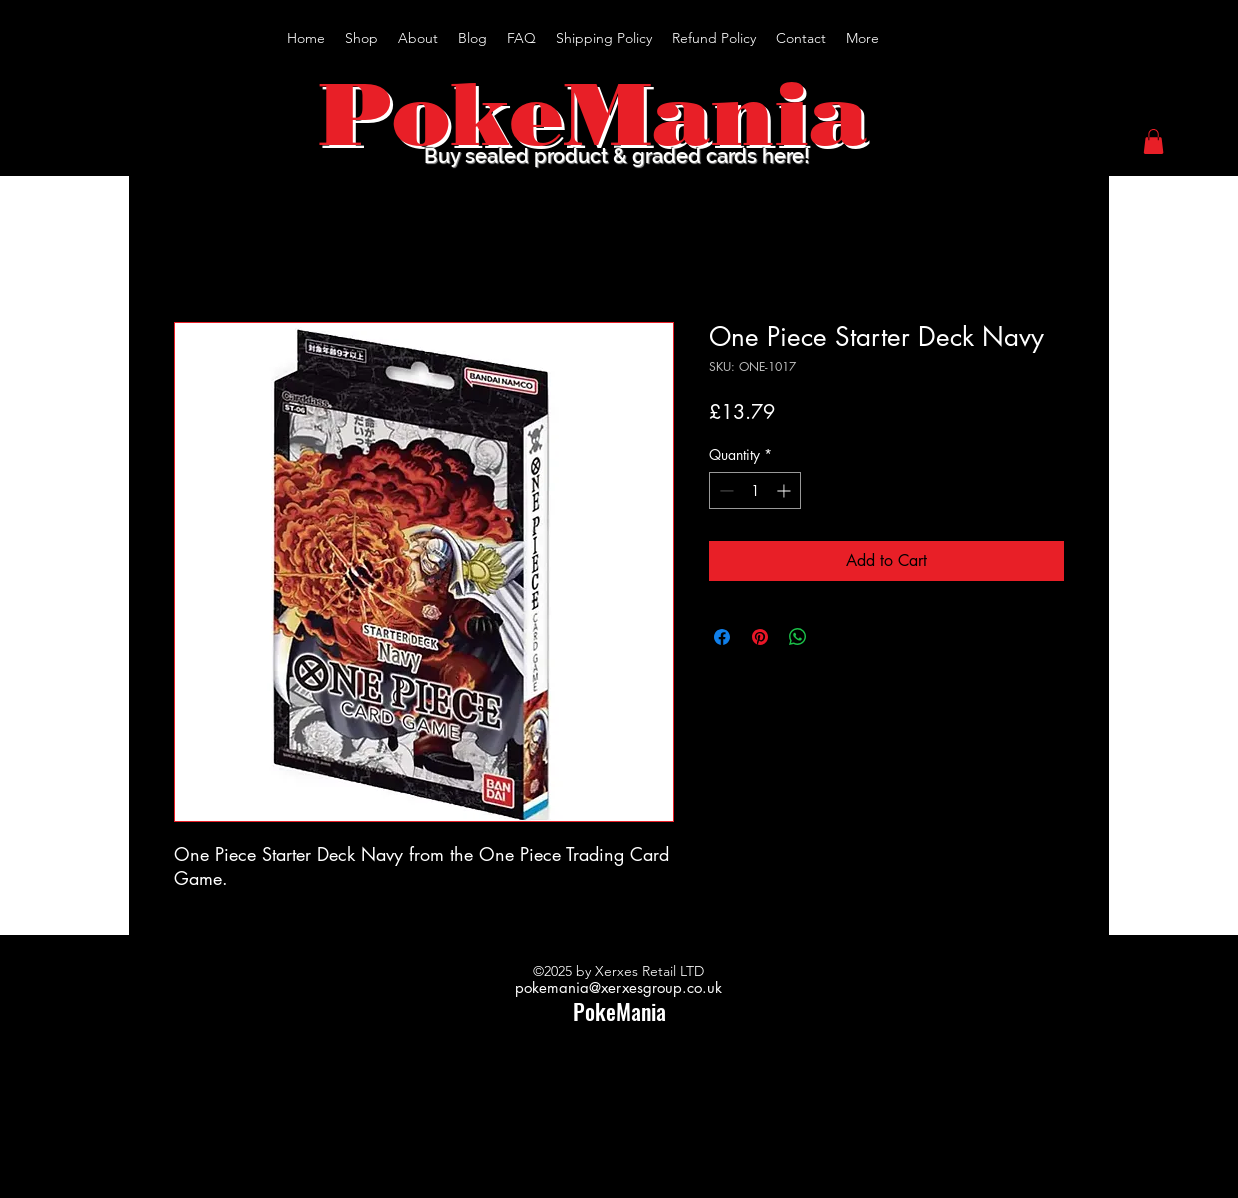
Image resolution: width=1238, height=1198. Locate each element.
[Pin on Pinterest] (760, 637)
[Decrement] (724, 490)
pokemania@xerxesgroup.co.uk (618, 987)
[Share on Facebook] (722, 637)
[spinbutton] (755, 490)
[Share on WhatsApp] (798, 637)
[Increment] (785, 490)
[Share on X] (836, 637)
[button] (1153, 141)
